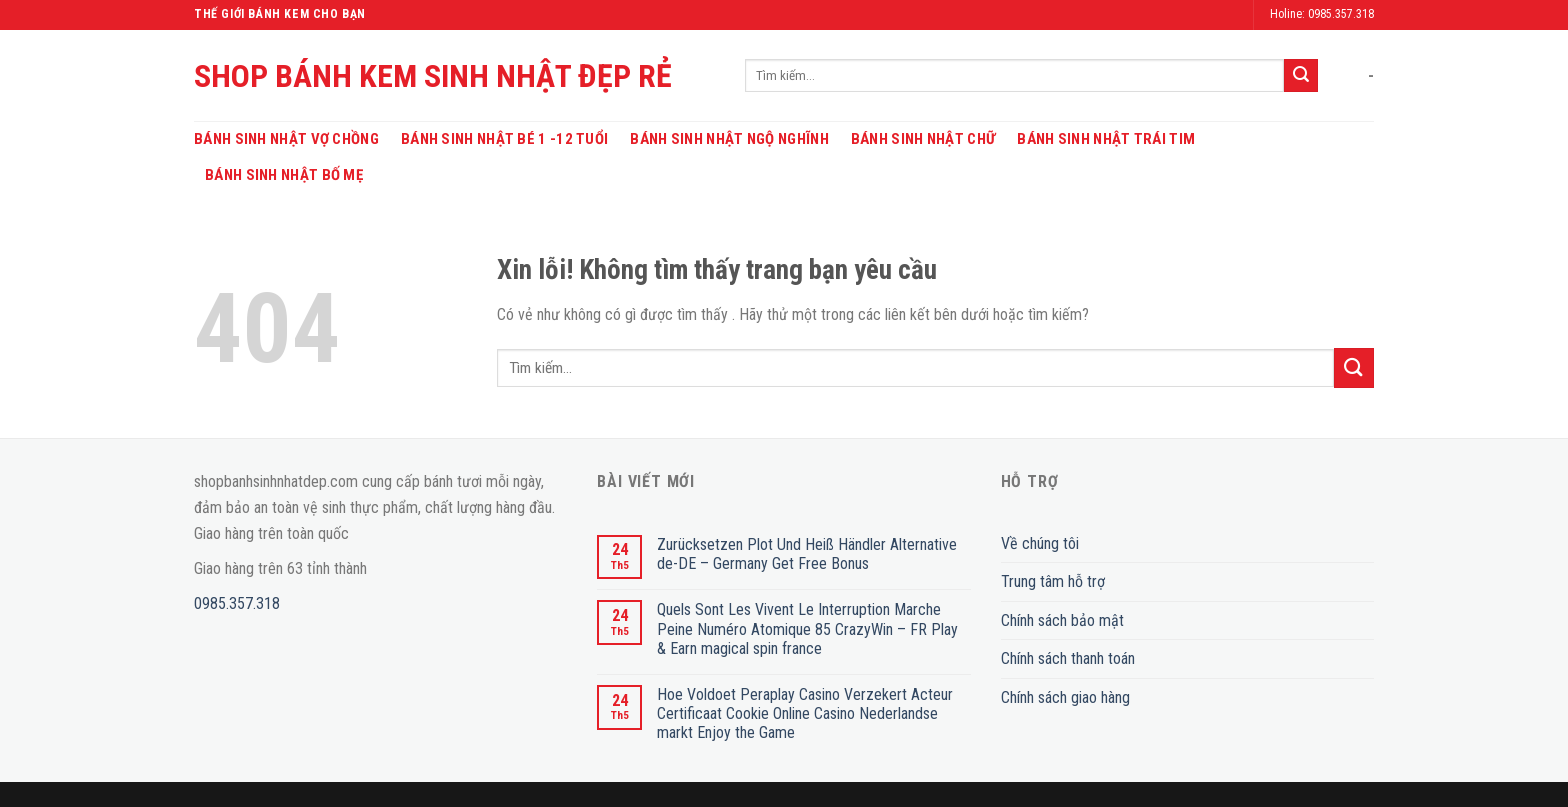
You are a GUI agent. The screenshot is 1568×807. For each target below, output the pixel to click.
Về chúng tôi (1040, 543)
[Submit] (1301, 76)
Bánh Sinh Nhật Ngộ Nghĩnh (729, 139)
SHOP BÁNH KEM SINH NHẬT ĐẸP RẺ (433, 76)
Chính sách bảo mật (1062, 620)
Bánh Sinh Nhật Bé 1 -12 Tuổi (504, 139)
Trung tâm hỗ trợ (1053, 581)
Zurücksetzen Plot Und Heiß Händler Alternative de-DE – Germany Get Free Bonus (807, 554)
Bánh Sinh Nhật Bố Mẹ (284, 175)
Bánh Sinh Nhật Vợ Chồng (286, 139)
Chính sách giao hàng (1065, 697)
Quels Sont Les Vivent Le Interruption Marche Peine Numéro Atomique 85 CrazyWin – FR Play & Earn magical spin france (807, 628)
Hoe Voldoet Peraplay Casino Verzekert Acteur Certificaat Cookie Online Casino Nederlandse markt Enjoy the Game (805, 713)
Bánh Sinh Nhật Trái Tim (1106, 139)
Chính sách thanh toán (1068, 658)
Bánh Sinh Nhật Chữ (923, 139)
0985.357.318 (237, 603)
